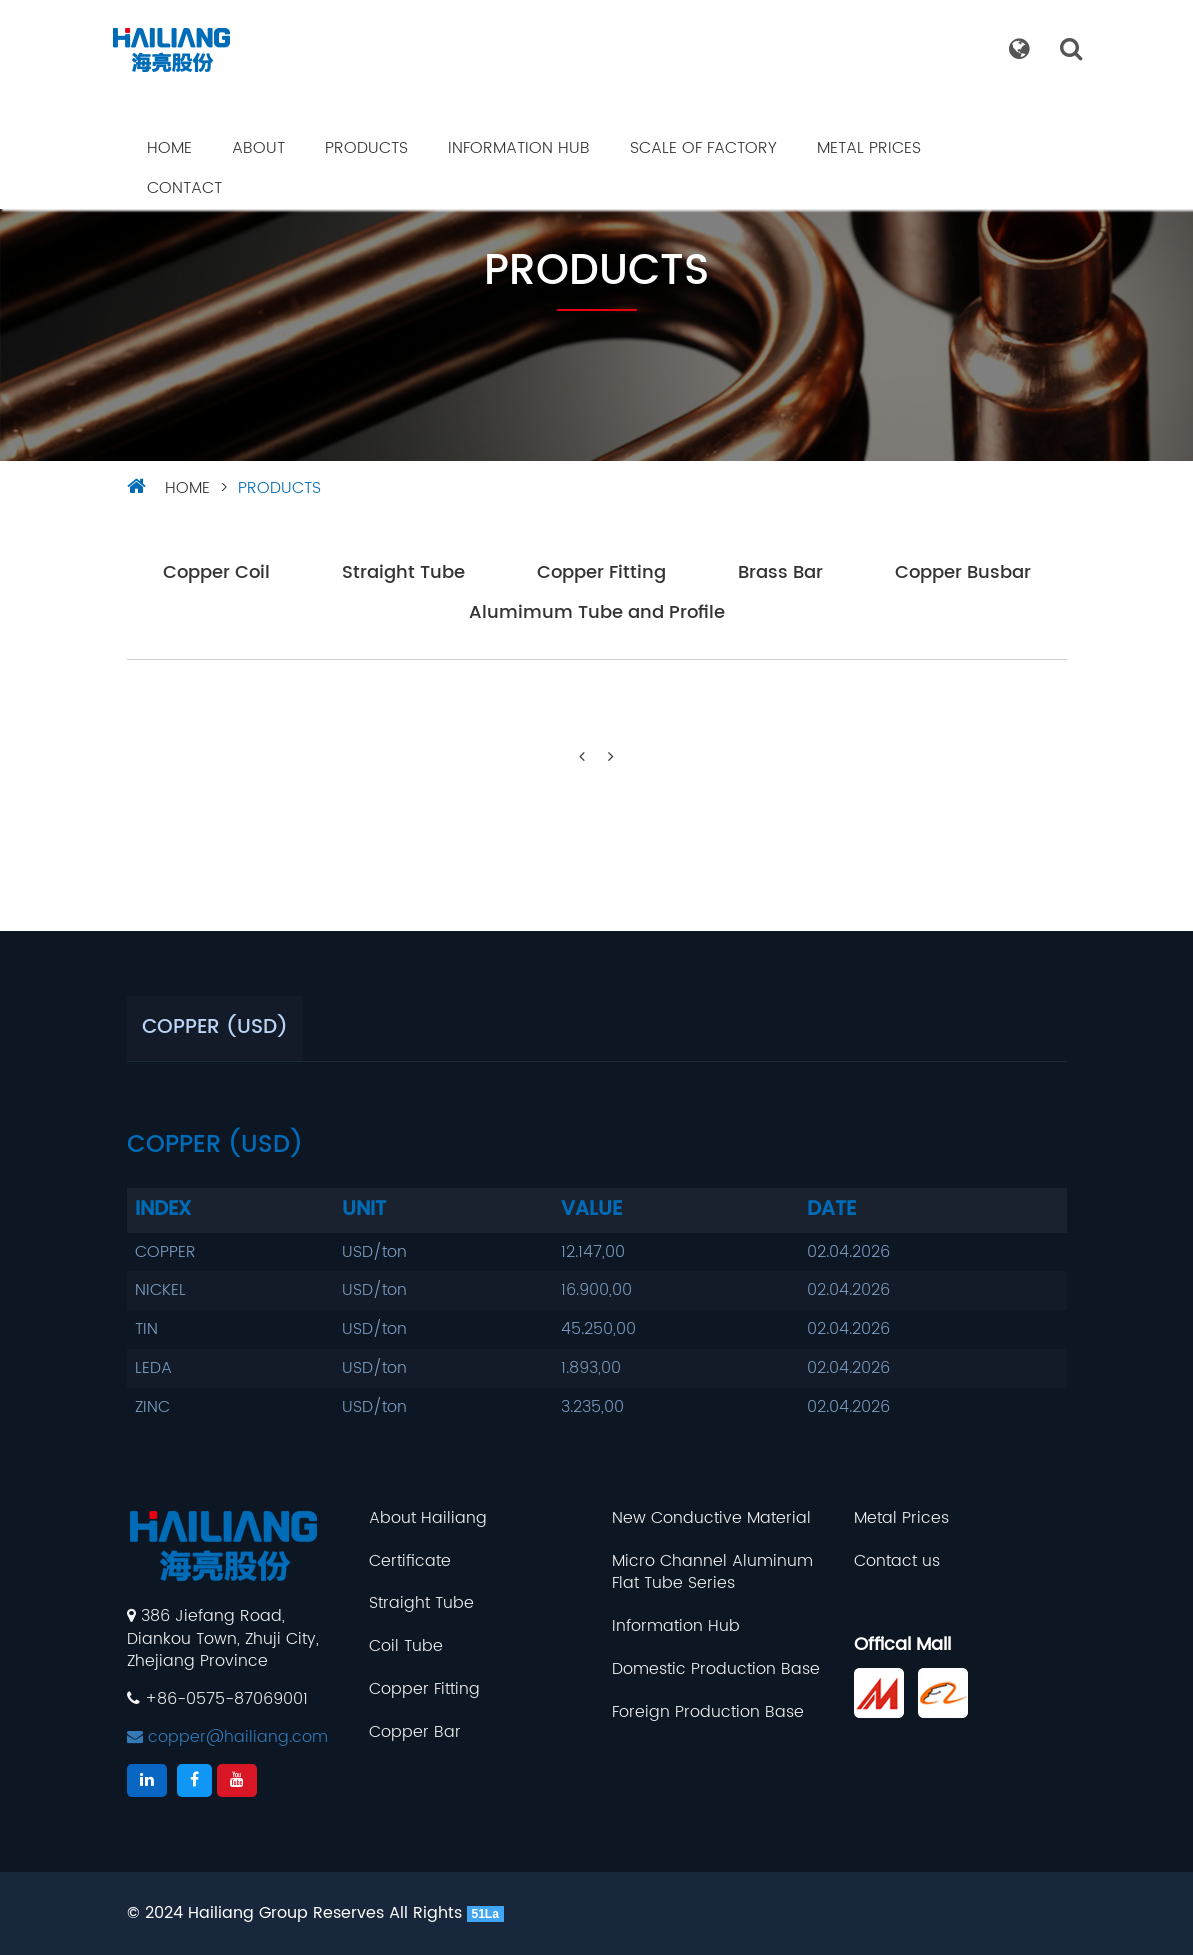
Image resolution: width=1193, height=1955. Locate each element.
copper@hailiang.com (227, 1737)
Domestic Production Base (716, 1669)
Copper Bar (415, 1732)
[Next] (611, 757)
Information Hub (519, 148)
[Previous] (582, 757)
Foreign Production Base (708, 1712)
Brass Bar (780, 573)
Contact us (897, 1561)
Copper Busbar (963, 573)
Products (366, 148)
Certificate (410, 1561)
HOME (187, 488)
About (258, 148)
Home (169, 148)
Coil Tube (406, 1646)
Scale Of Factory (703, 148)
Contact (184, 188)
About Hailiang (428, 1518)
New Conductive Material (711, 1518)
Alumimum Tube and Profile (597, 613)
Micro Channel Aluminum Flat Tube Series (712, 1573)
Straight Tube (403, 573)
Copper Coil (216, 573)
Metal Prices (869, 148)
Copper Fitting (601, 573)
